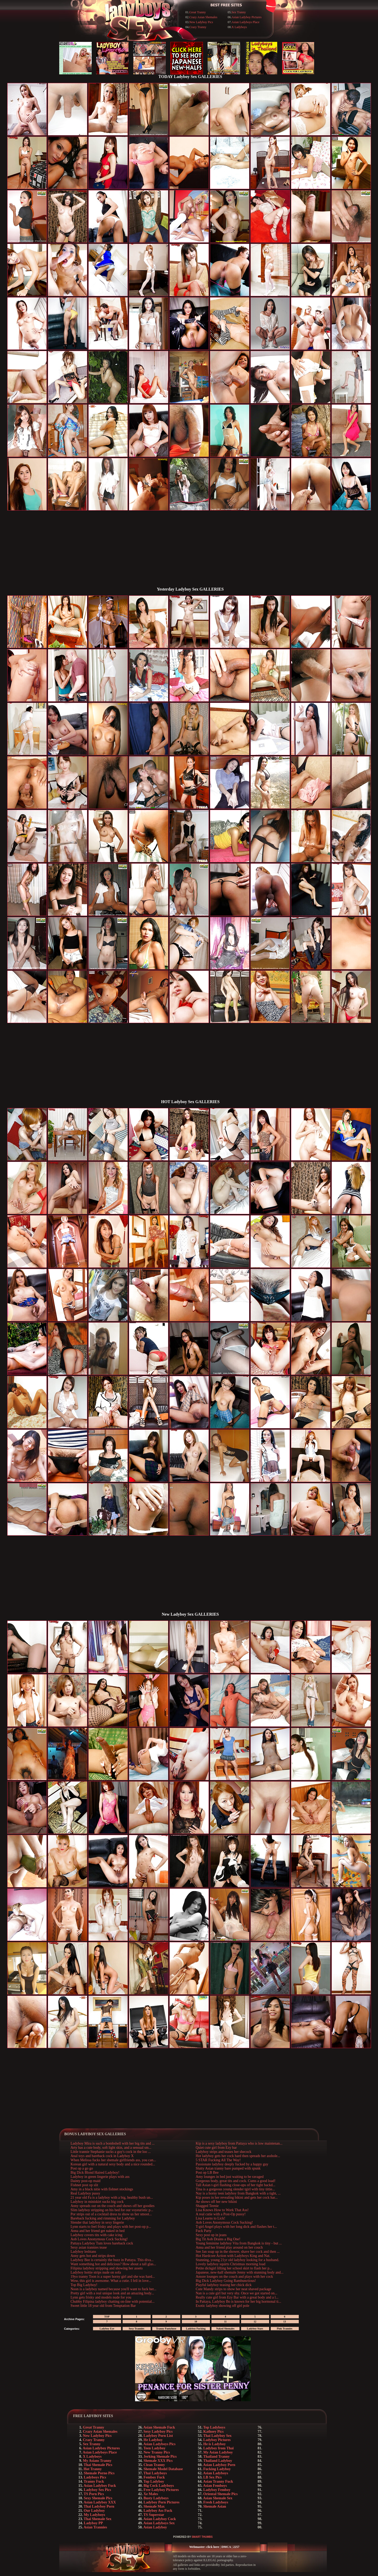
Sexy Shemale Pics (98, 2498)
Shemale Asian (214, 2506)
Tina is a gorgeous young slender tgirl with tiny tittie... (235, 2189)
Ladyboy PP (93, 2523)
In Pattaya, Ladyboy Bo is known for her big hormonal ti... (238, 2301)
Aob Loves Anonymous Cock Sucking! (99, 2239)
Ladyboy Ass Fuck (158, 2511)
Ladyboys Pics (95, 2477)
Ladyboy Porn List (158, 2436)
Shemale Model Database (163, 2469)
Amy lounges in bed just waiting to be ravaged (229, 2177)
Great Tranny (197, 12)
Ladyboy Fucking (195, 2328)
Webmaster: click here (204, 2547)
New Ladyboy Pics (201, 22)
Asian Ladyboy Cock (159, 2519)
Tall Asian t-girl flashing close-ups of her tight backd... (235, 2185)
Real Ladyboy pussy (85, 2193)
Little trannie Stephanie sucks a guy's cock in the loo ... (111, 2152)
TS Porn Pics (94, 2494)
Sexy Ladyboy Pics (158, 2431)
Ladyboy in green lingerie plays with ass (100, 2177)
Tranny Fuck (94, 2481)
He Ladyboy (153, 2440)
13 (284, 2321)
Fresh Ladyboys (215, 2502)
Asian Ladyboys (215, 2473)
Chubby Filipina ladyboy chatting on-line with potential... (113, 2301)
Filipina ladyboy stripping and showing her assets (107, 2268)
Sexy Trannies (136, 2328)
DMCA (226, 2547)
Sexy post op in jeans (211, 2235)
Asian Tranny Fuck (218, 2481)
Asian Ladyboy (155, 2527)
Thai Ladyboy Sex (217, 2436)
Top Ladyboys (214, 2427)
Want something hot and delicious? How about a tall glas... (113, 2264)
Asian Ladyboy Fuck (100, 2486)
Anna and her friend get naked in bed (98, 2231)
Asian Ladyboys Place (245, 22)
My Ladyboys (94, 2515)
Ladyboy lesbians (83, 2252)
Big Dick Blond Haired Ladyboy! (95, 2172)
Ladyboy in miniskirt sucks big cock (97, 2202)
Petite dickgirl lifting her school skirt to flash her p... (234, 2268)
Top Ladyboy (153, 2481)
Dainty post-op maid (86, 2181)
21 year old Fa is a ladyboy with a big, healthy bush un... (112, 2197)
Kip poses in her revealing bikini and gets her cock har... (236, 2197)
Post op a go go (82, 2168)
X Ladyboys (239, 27)
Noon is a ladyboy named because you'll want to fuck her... (113, 2289)
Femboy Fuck (154, 2477)
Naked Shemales (225, 2328)
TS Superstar (153, 2515)
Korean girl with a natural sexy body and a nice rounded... (113, 2164)
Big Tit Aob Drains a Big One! (218, 2239)
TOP (106, 2316)
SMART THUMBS (202, 2536)
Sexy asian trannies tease (89, 2247)
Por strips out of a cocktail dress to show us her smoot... (111, 2214)
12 (255, 2321)
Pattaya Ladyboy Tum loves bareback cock (102, 2243)
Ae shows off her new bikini (216, 2202)
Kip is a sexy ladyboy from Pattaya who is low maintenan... (239, 2143)
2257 (236, 2547)
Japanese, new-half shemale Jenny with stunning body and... (239, 2272)
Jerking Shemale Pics (160, 2456)
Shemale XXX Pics (158, 2461)
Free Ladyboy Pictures (161, 2490)
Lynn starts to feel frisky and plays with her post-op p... (111, 2227)
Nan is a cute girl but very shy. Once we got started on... (236, 2293)
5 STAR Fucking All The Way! (218, 2160)
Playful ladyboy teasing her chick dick (223, 2285)
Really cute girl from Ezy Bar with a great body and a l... (237, 2297)
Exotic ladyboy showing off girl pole (222, 2306)
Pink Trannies (285, 2328)
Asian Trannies (95, 2527)
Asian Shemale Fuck (159, 2427)
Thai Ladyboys (155, 2473)
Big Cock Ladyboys (159, 2486)
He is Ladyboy (214, 2444)
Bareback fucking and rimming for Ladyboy (103, 2218)
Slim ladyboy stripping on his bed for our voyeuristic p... (112, 2210)
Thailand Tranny (216, 2456)
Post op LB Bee (207, 2172)
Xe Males (151, 2494)
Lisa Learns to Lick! (210, 2218)
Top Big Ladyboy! (84, 2285)
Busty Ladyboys (156, 2498)
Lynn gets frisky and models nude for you (101, 2297)
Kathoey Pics (213, 2431)
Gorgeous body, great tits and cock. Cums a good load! (235, 2181)
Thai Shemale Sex (97, 2519)
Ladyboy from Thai (218, 2448)
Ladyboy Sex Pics (97, 2490)
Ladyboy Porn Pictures (162, 2502)
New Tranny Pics (157, 2452)
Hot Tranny (93, 2469)
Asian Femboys (215, 2486)
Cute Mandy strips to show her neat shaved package (233, 2289)
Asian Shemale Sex (218, 2498)
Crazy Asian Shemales (203, 17)
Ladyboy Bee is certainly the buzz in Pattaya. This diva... (112, 2260)
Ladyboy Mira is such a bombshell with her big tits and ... (113, 2143)
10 (196, 2321)
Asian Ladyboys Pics (159, 2444)
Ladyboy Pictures (217, 2440)
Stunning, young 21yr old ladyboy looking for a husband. (237, 2260)
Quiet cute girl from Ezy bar (216, 2148)
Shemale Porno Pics (99, 2473)
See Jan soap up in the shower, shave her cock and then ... (238, 2252)
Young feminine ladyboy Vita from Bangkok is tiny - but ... (239, 2243)
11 (225, 2321)
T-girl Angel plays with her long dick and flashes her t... (236, 2227)
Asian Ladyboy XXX (100, 2502)
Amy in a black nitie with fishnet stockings (102, 2189)
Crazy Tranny (198, 27)
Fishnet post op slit (84, 2185)
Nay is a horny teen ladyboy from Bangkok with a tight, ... (238, 2193)
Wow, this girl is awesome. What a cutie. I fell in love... (111, 2281)
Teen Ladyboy (154, 2448)
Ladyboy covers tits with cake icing (96, 2235)
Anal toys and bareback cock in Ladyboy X (102, 2156)
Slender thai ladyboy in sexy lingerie (97, 2222)
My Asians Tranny (97, 2461)
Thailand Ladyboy (217, 2461)
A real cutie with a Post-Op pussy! (221, 2214)
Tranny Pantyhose (166, 2328)
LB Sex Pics (212, 2477)
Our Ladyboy (94, 2511)
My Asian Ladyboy (218, 2452)
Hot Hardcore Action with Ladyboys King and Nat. (233, 2256)
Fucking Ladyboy (217, 2469)
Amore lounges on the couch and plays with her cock (234, 2277)
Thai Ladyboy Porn (99, 2506)
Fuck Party (203, 2231)
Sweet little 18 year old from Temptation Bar (103, 2306)
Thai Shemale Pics (98, 2465)
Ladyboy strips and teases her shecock (223, 2152)
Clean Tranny (154, 2465)
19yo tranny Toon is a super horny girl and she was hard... (113, 2277)
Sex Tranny (238, 12)
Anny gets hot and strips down (93, 2256)
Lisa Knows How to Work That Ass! (222, 2210)
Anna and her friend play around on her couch (229, 2247)
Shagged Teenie (207, 2206)
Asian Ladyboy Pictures (246, 17)
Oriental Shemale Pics (220, 2494)
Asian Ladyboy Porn (219, 2465)
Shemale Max (154, 2506)
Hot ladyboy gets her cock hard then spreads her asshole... (238, 2156)
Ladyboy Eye (107, 2328)
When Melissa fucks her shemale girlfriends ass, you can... (113, 2160)
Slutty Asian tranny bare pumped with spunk (228, 2168)
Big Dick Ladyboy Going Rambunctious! (226, 2281)
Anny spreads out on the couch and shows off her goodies (113, 2206)
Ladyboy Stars (255, 2328)
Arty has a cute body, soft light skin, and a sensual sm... (111, 2148)
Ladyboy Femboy (217, 2490)
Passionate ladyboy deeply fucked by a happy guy (232, 2164)
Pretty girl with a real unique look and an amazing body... (112, 2293)
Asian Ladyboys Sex (159, 2523)
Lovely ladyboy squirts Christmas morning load (230, 2264)
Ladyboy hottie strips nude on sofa (96, 2272)
